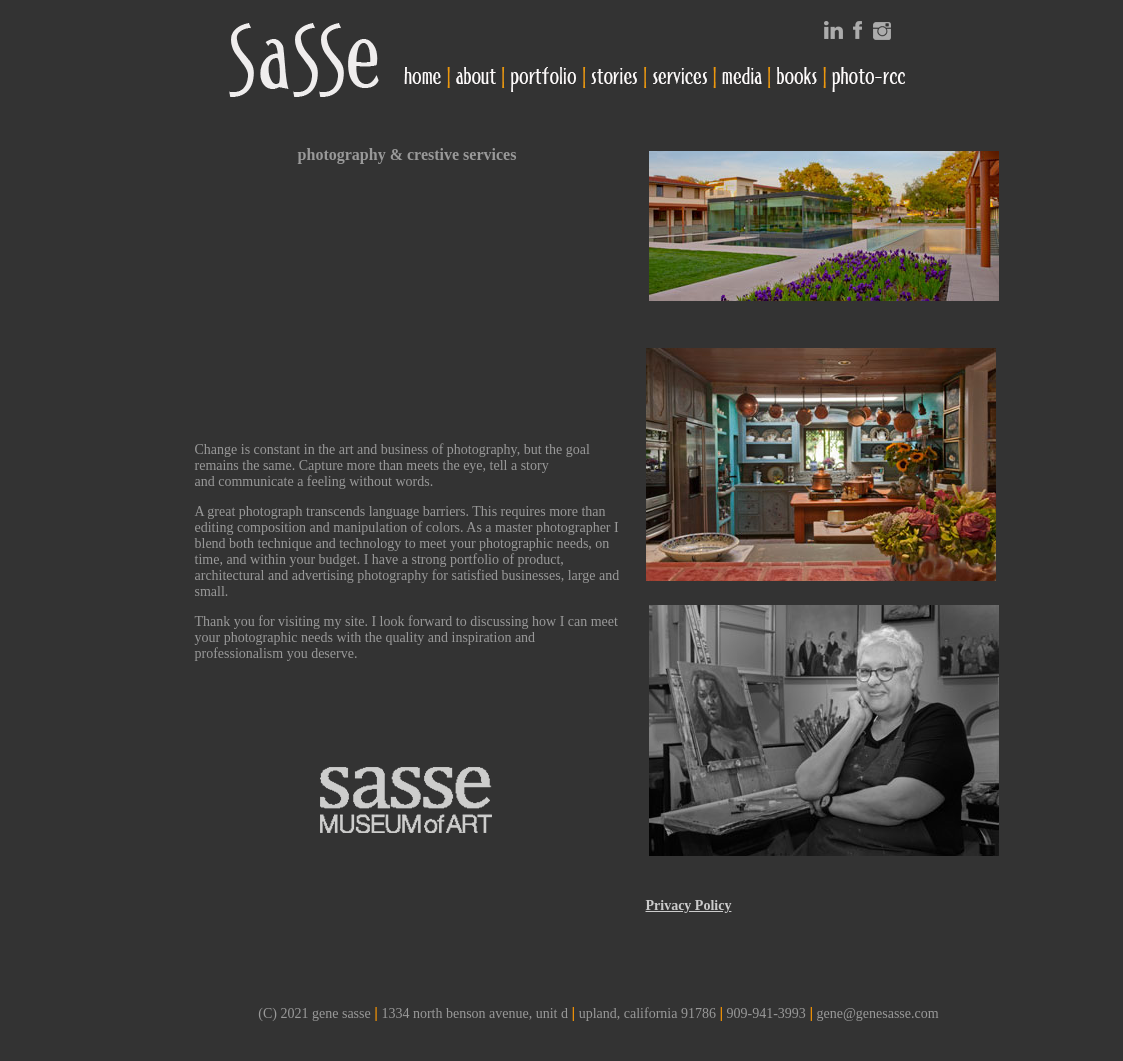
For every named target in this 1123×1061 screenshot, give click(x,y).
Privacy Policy (689, 905)
